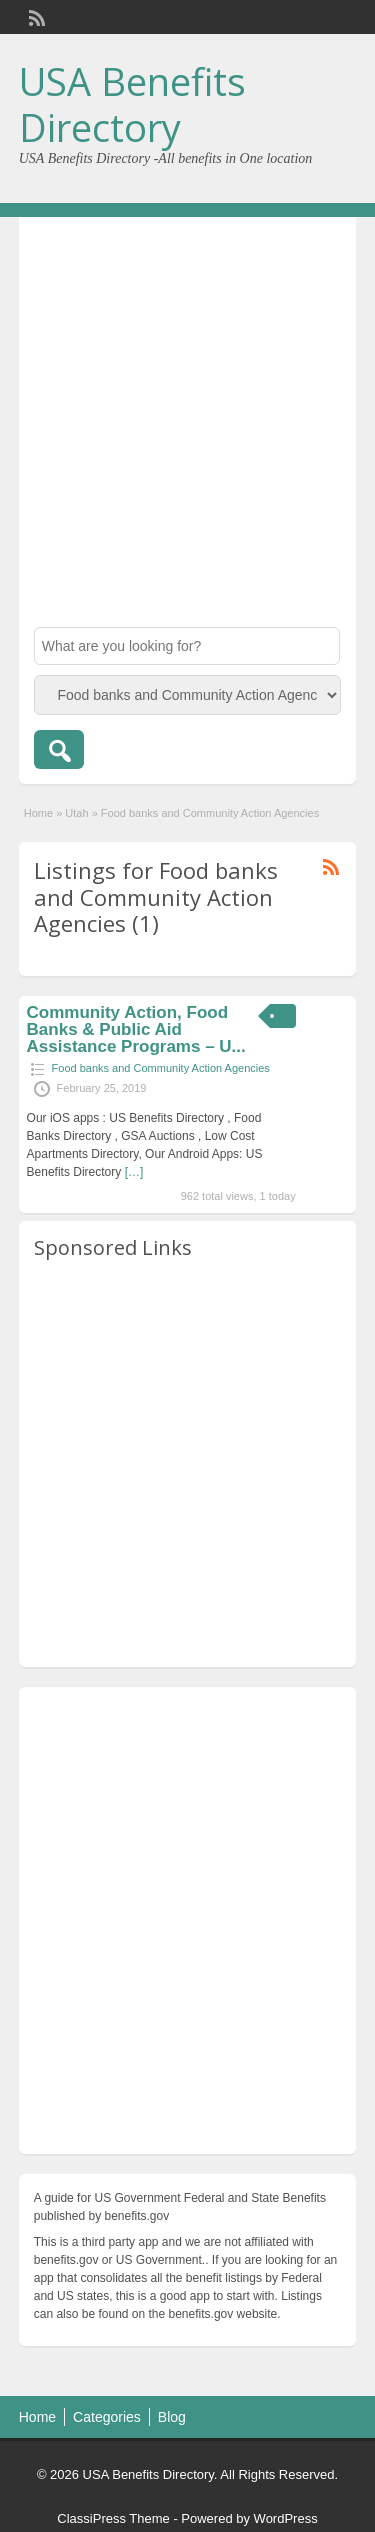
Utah (76, 813)
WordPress (286, 2518)
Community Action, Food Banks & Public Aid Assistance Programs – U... (136, 1029)
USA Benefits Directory (132, 104)
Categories (107, 2417)
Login (331, 17)
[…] (134, 1172)
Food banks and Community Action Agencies (161, 1068)
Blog (172, 2417)
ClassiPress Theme (113, 2518)
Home (38, 813)
